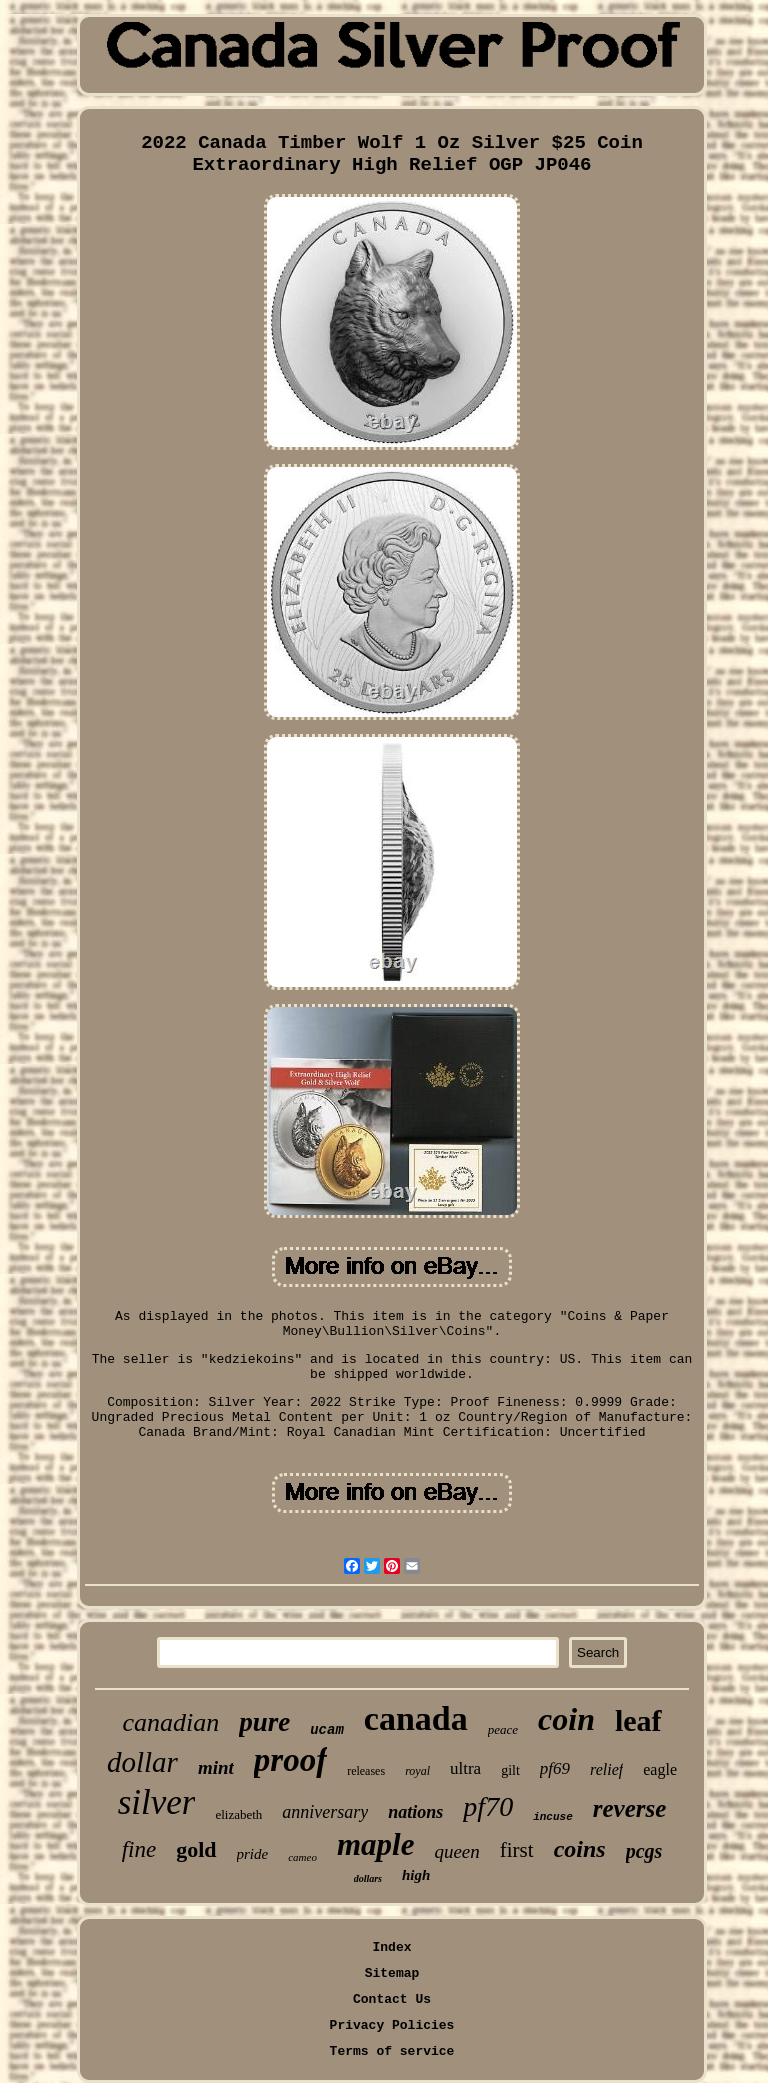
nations (415, 1812)
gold (196, 1849)
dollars (368, 1878)
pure (264, 1722)
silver (157, 1802)
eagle (660, 1769)
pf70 (488, 1806)
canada (416, 1718)
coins (580, 1849)
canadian (170, 1722)
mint (216, 1767)
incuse (553, 1817)
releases (366, 1771)
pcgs (644, 1851)
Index (391, 1947)
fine (139, 1849)
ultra (465, 1768)
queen (456, 1851)
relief (606, 1769)
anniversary (325, 1812)
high (416, 1875)
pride (253, 1854)
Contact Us (392, 1999)
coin (566, 1719)
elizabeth (238, 1814)
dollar (142, 1762)
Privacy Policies (392, 2025)
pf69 (555, 1768)
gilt (510, 1770)
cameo (302, 1857)
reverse (630, 1808)
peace (503, 1729)
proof (290, 1760)
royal (417, 1771)
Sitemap (392, 1973)
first (517, 1850)
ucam (327, 1730)
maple (376, 1844)
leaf (638, 1720)
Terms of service (392, 2051)
